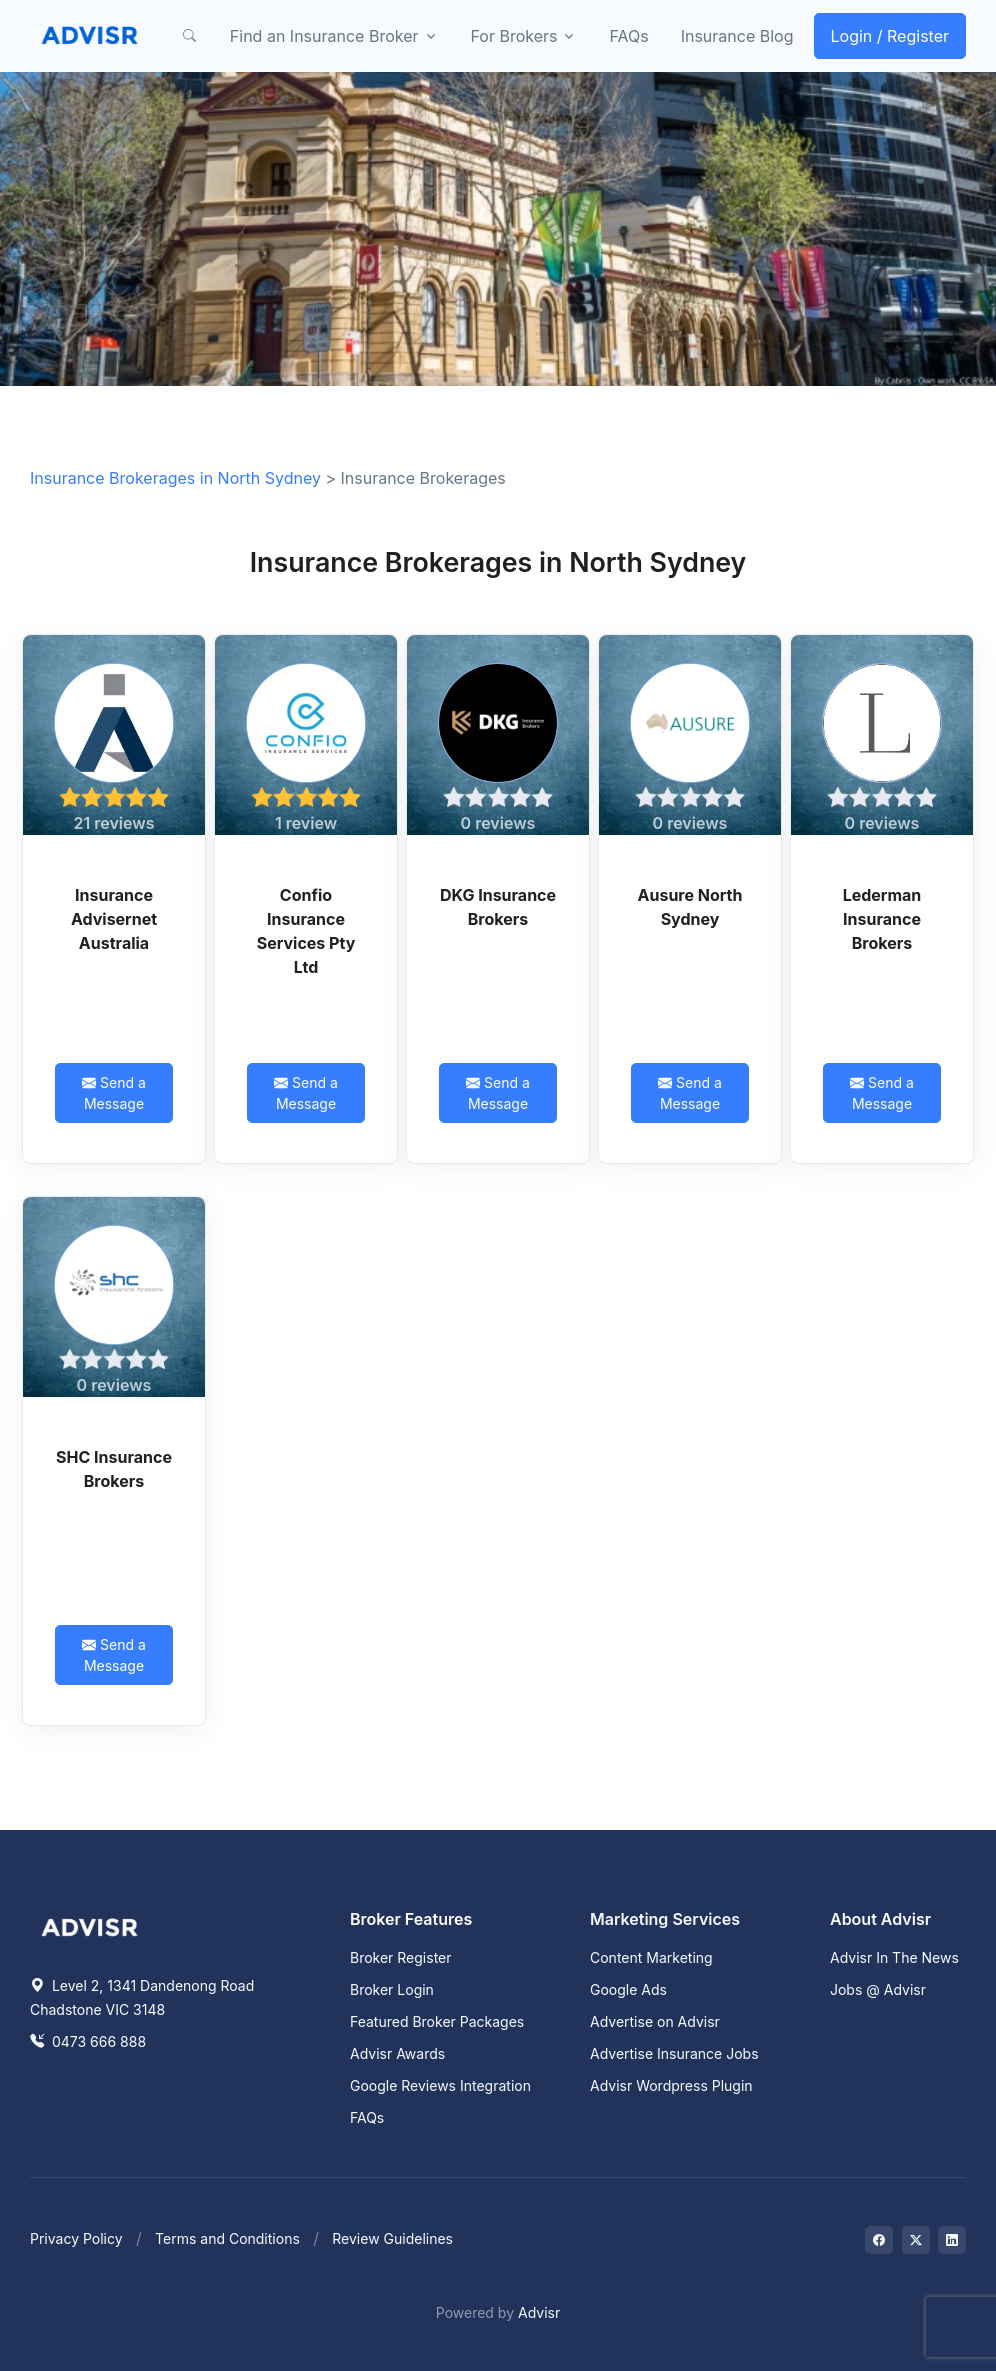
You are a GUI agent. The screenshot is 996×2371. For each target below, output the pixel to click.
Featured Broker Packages (437, 2021)
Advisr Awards (397, 2053)
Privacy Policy (76, 2238)
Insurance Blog (737, 36)
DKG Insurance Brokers (498, 907)
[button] (190, 36)
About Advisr (880, 1919)
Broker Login (392, 1989)
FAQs (628, 36)
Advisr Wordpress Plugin (671, 2085)
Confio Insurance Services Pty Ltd (306, 931)
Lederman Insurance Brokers (882, 919)
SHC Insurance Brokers (114, 1469)
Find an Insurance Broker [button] (324, 36)
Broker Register (401, 1957)
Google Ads (628, 1989)
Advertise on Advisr (655, 2021)
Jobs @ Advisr (878, 1989)
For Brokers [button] (514, 36)
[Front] (90, 36)
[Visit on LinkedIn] (952, 2240)
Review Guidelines (392, 2238)
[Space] (90, 1925)
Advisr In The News (894, 1957)
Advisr (539, 2312)
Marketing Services (665, 1919)
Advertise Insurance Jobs (674, 2053)
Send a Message (114, 1093)
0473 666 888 (88, 2041)
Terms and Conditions (227, 2238)
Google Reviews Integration (440, 2085)
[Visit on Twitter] (916, 2240)
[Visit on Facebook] (879, 2240)
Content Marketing (651, 1957)
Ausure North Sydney (690, 907)
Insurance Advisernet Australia (114, 919)
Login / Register (890, 36)
